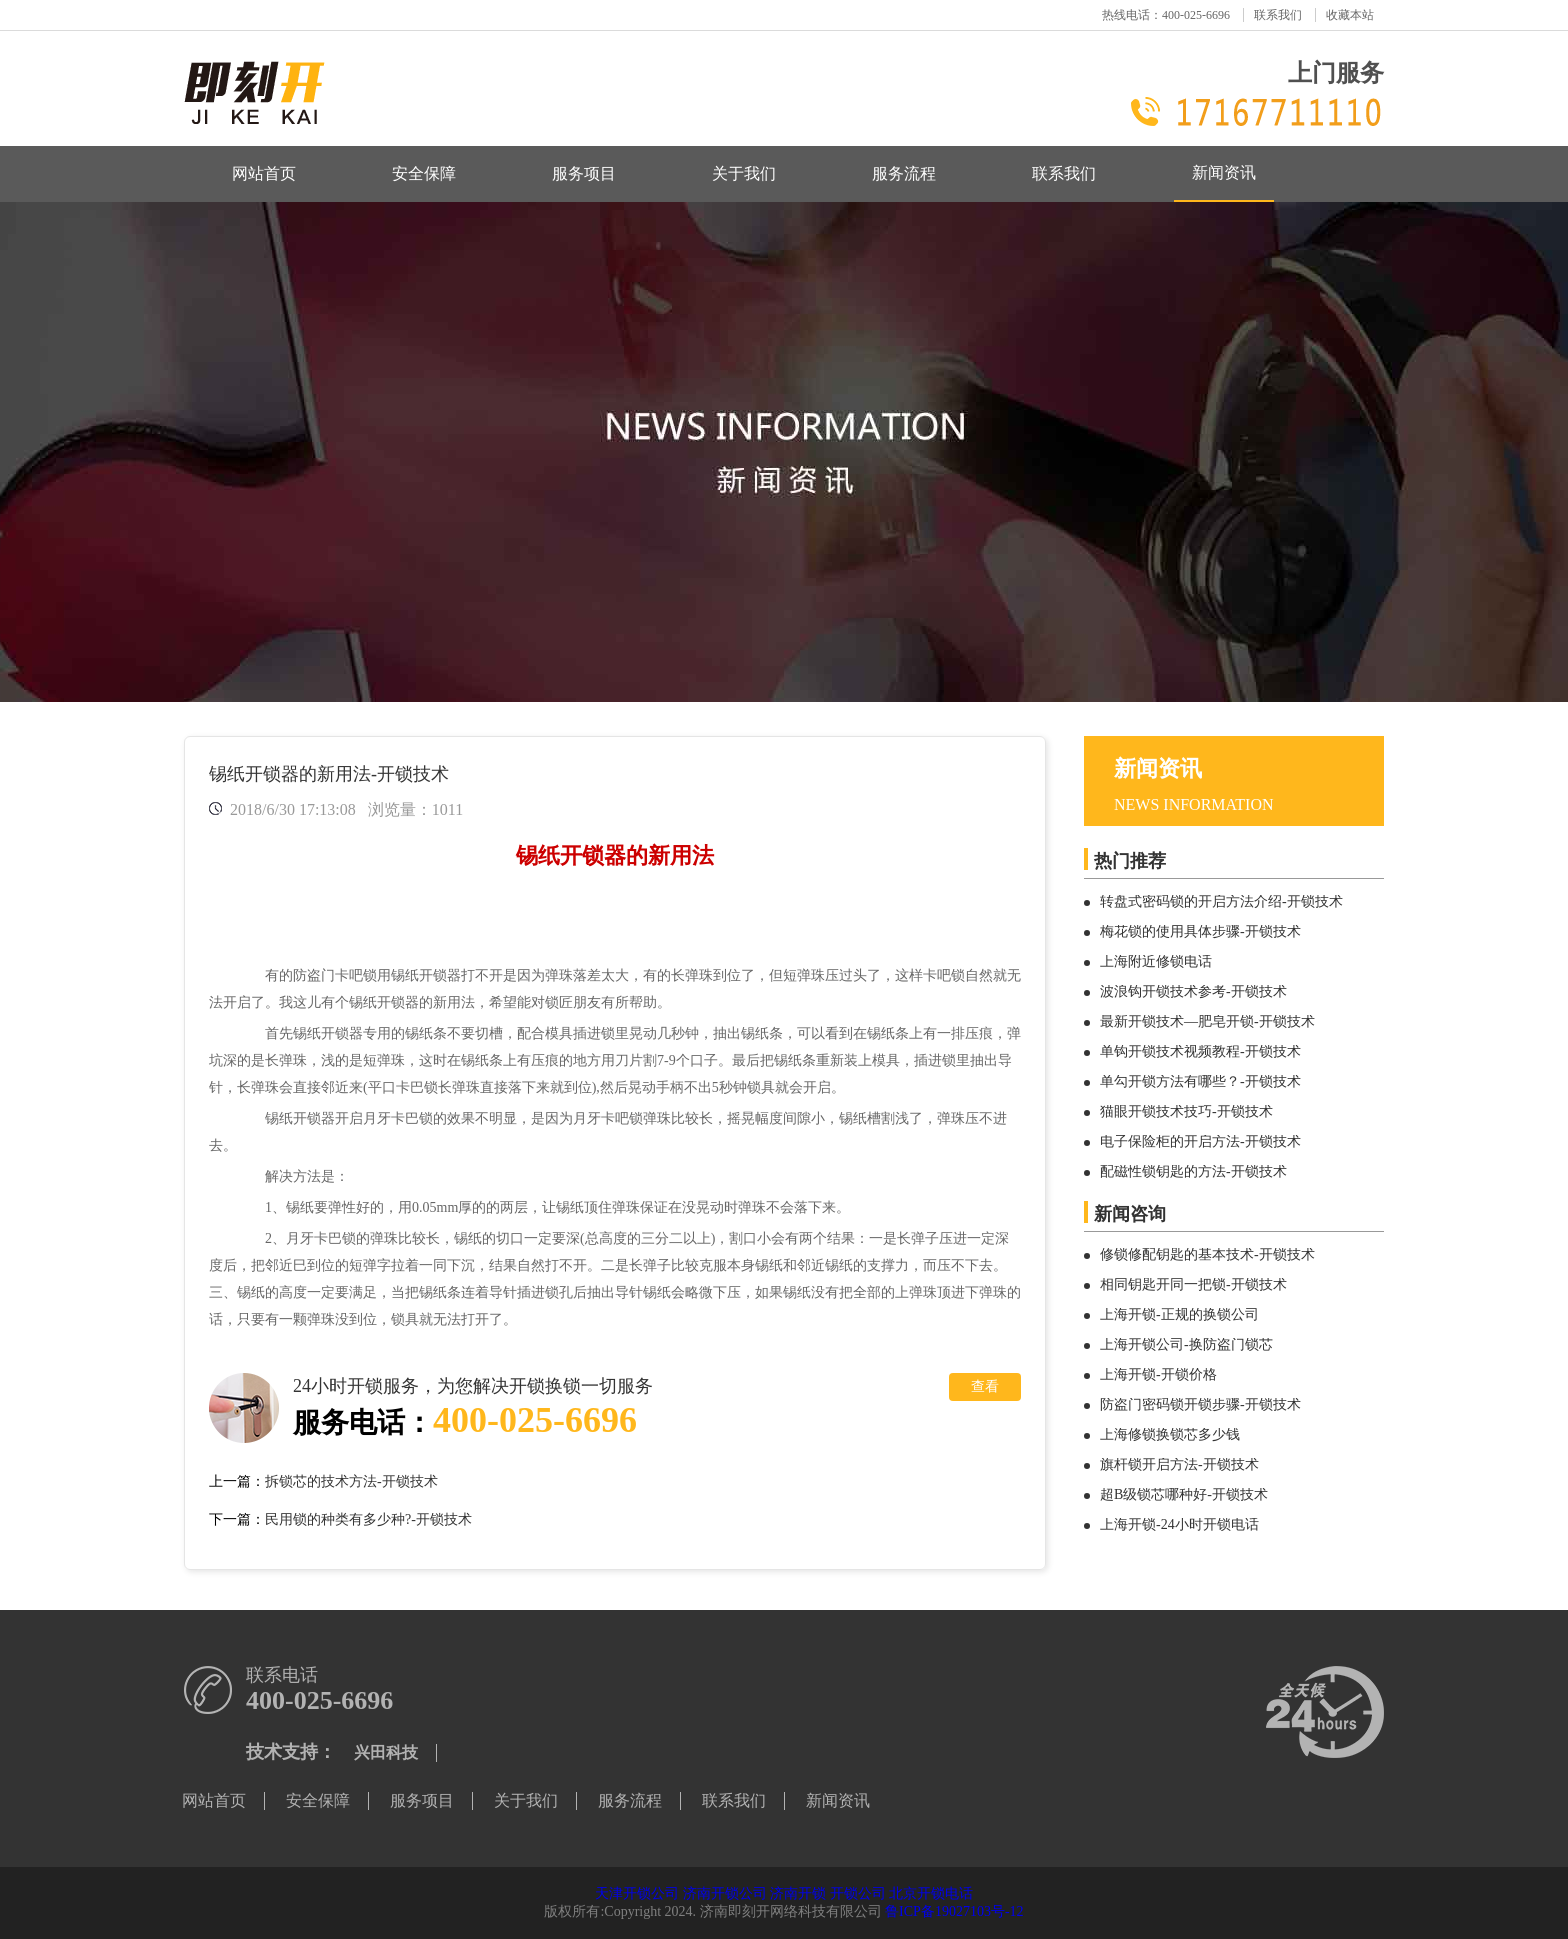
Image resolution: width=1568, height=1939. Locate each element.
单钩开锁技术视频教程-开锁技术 (1200, 1051)
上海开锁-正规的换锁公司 (1179, 1314)
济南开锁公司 (725, 1893)
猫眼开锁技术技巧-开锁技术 (1186, 1111)
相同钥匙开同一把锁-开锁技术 (1193, 1284)
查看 (985, 1386)
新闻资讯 (1224, 172)
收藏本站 (1350, 15)
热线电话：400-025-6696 (1166, 15)
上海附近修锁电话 (1156, 961)
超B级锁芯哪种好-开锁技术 (1184, 1494)
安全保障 (424, 173)
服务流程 (904, 173)
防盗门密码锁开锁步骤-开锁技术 (1200, 1404)
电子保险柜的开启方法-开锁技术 (1200, 1141)
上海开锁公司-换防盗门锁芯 (1186, 1344)
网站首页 (264, 173)
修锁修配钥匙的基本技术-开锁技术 (1207, 1254)
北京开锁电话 (931, 1893)
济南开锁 (798, 1893)
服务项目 (584, 173)
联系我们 (1278, 15)
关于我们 (744, 173)
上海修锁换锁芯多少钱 (1170, 1434)
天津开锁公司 (637, 1893)
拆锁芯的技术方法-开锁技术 (351, 1481)
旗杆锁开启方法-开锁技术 (1179, 1464)
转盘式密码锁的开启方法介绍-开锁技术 (1221, 901)
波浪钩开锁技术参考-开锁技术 (1193, 991)
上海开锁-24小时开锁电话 (1179, 1524)
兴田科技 (386, 1752)
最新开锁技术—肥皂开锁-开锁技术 (1207, 1021)
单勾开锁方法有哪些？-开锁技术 (1200, 1081)
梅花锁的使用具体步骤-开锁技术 (1200, 931)
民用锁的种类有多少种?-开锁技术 (368, 1519)
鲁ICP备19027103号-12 (954, 1911)
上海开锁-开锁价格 (1158, 1374)
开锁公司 (858, 1893)
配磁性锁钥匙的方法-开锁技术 (1193, 1171)
